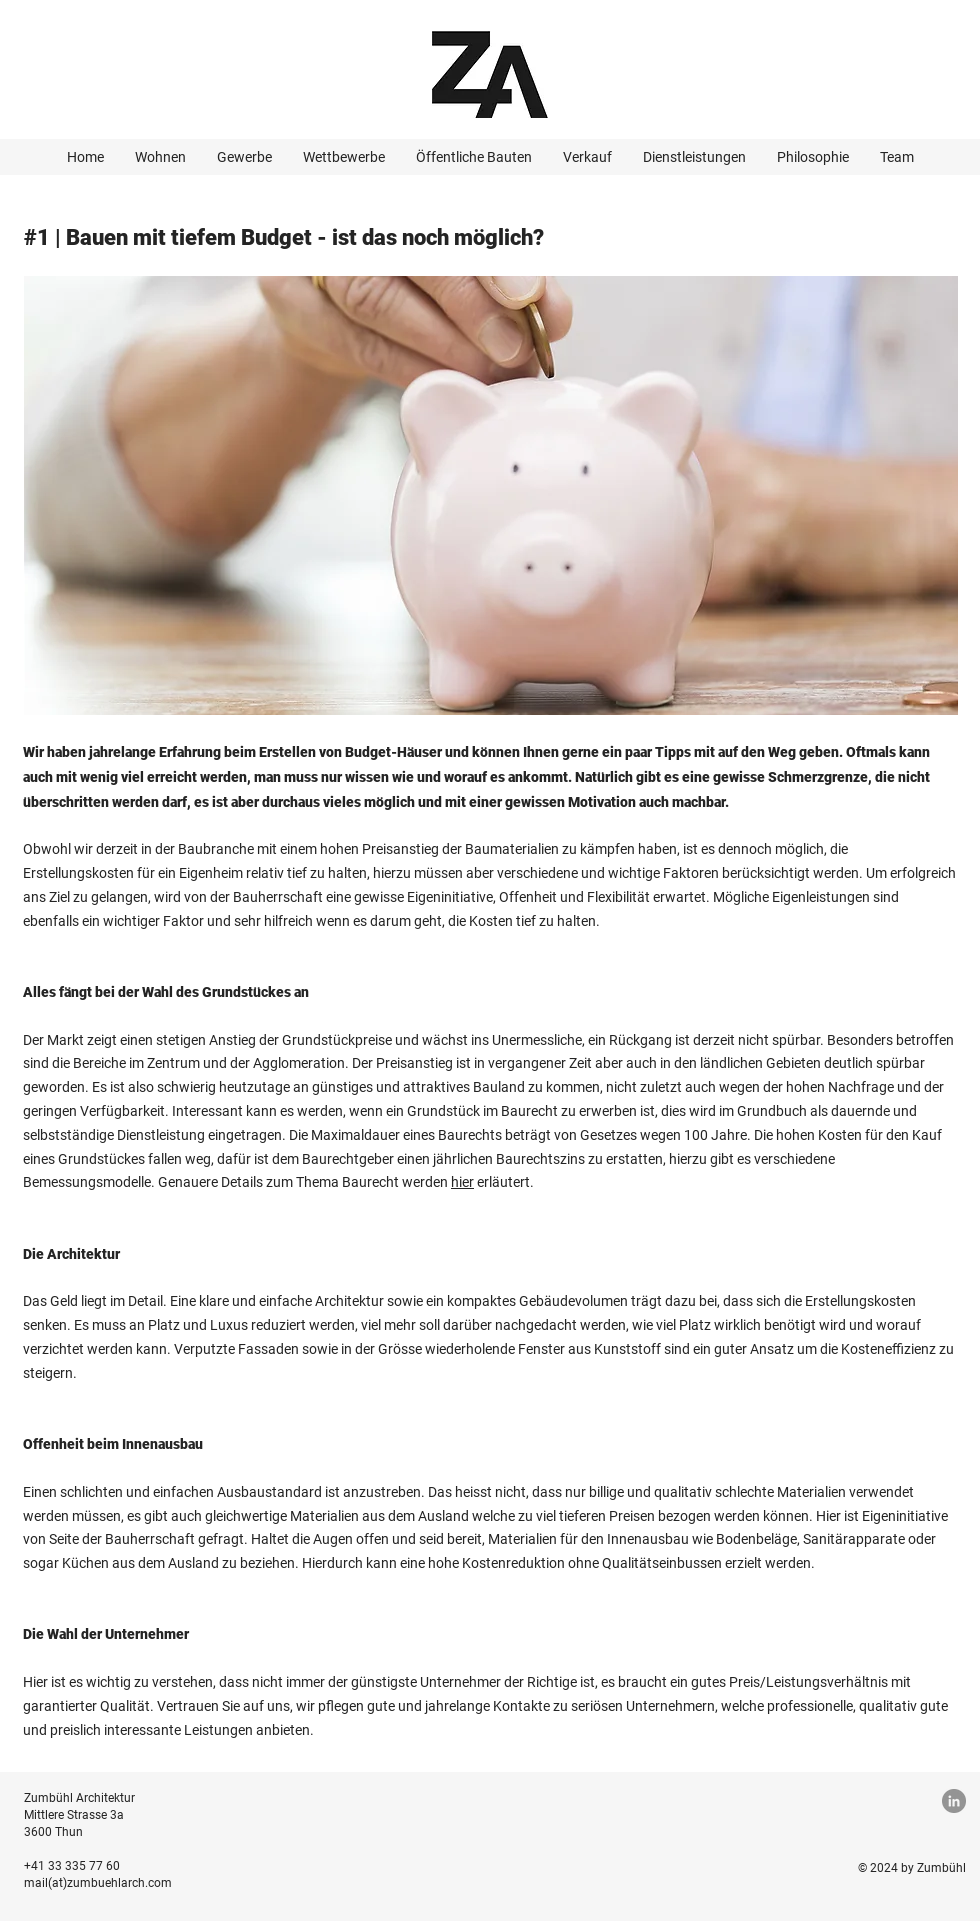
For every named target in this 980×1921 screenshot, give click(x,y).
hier (462, 1182)
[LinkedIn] (954, 1801)
